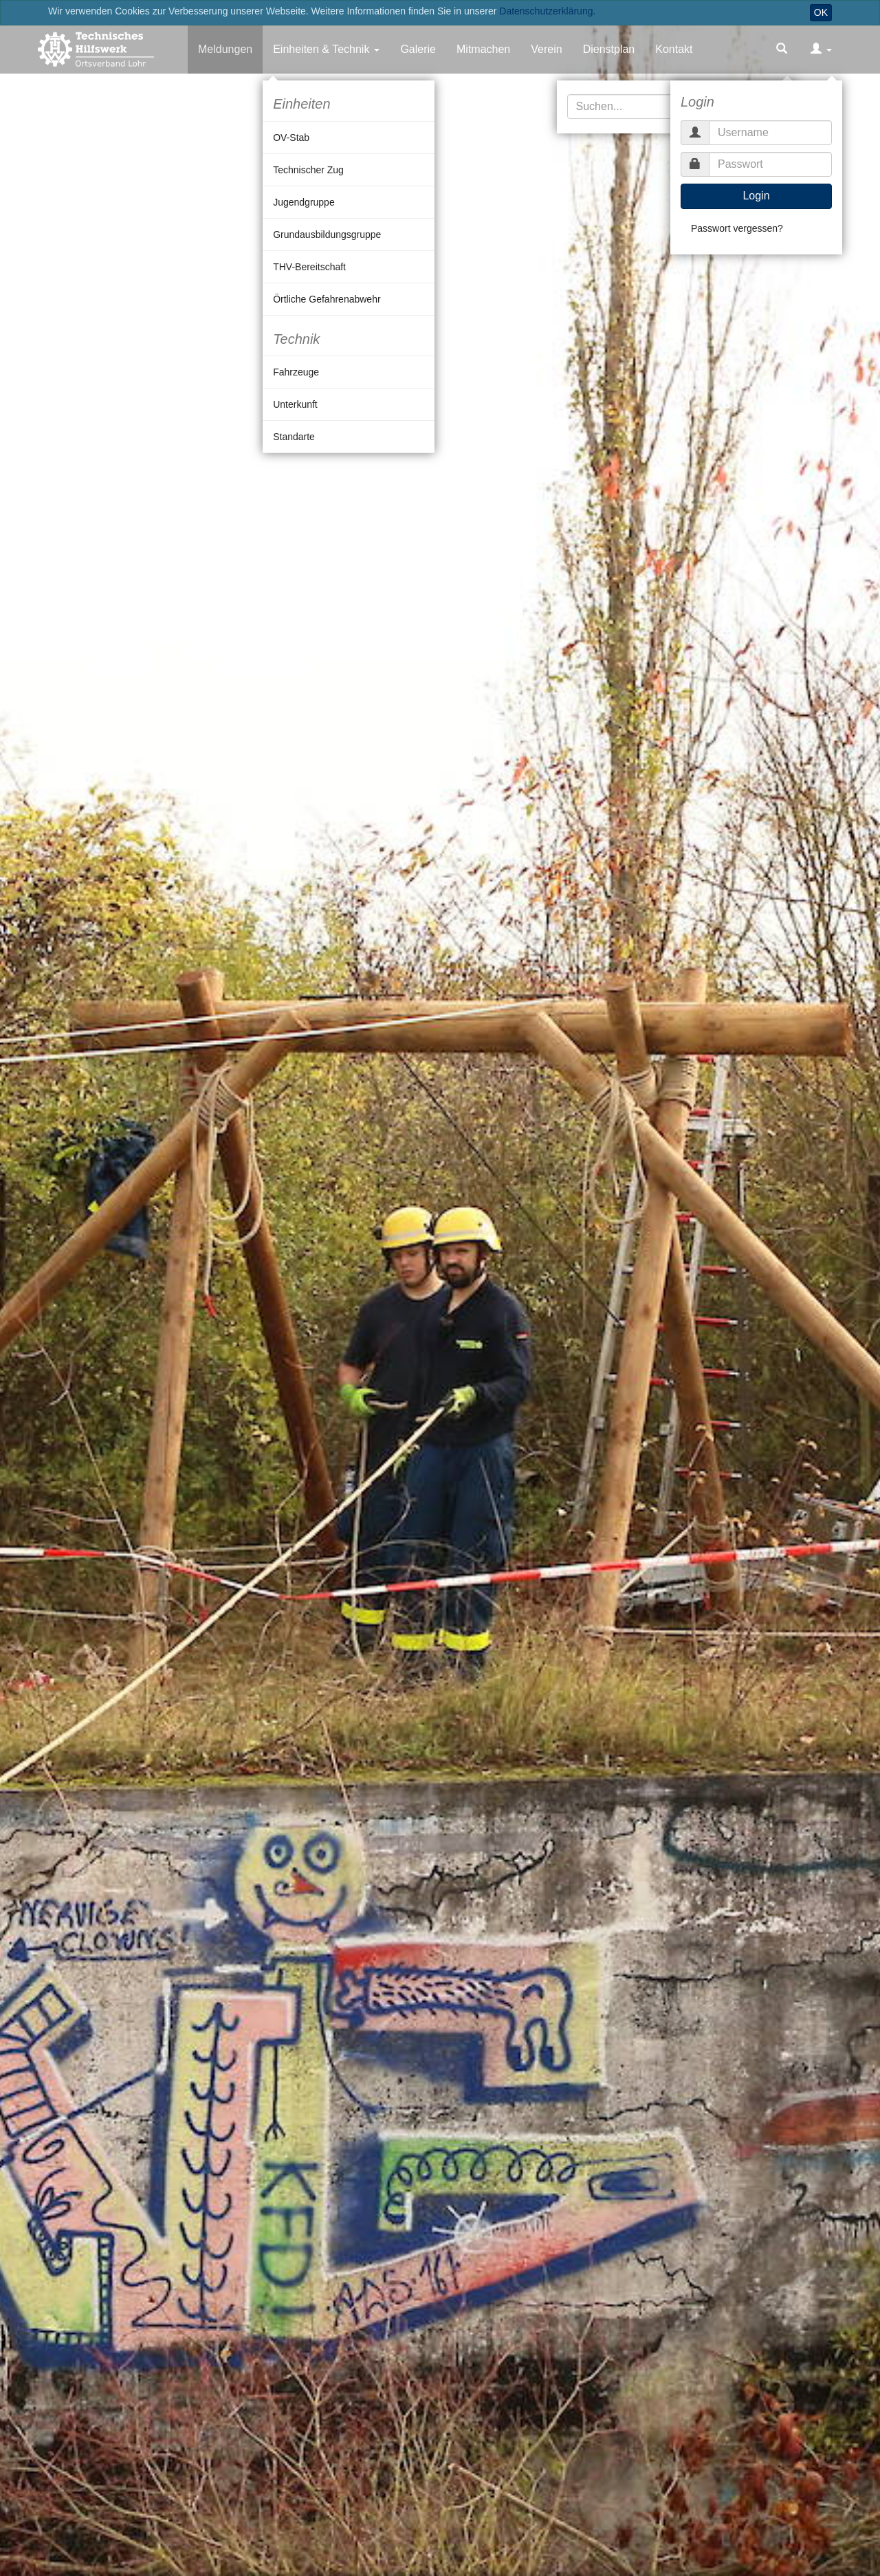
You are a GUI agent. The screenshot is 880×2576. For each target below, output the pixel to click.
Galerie (418, 49)
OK (821, 12)
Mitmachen (483, 49)
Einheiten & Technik (321, 49)
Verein (546, 49)
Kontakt (673, 49)
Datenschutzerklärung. (547, 11)
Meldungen (225, 49)
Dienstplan (609, 49)
